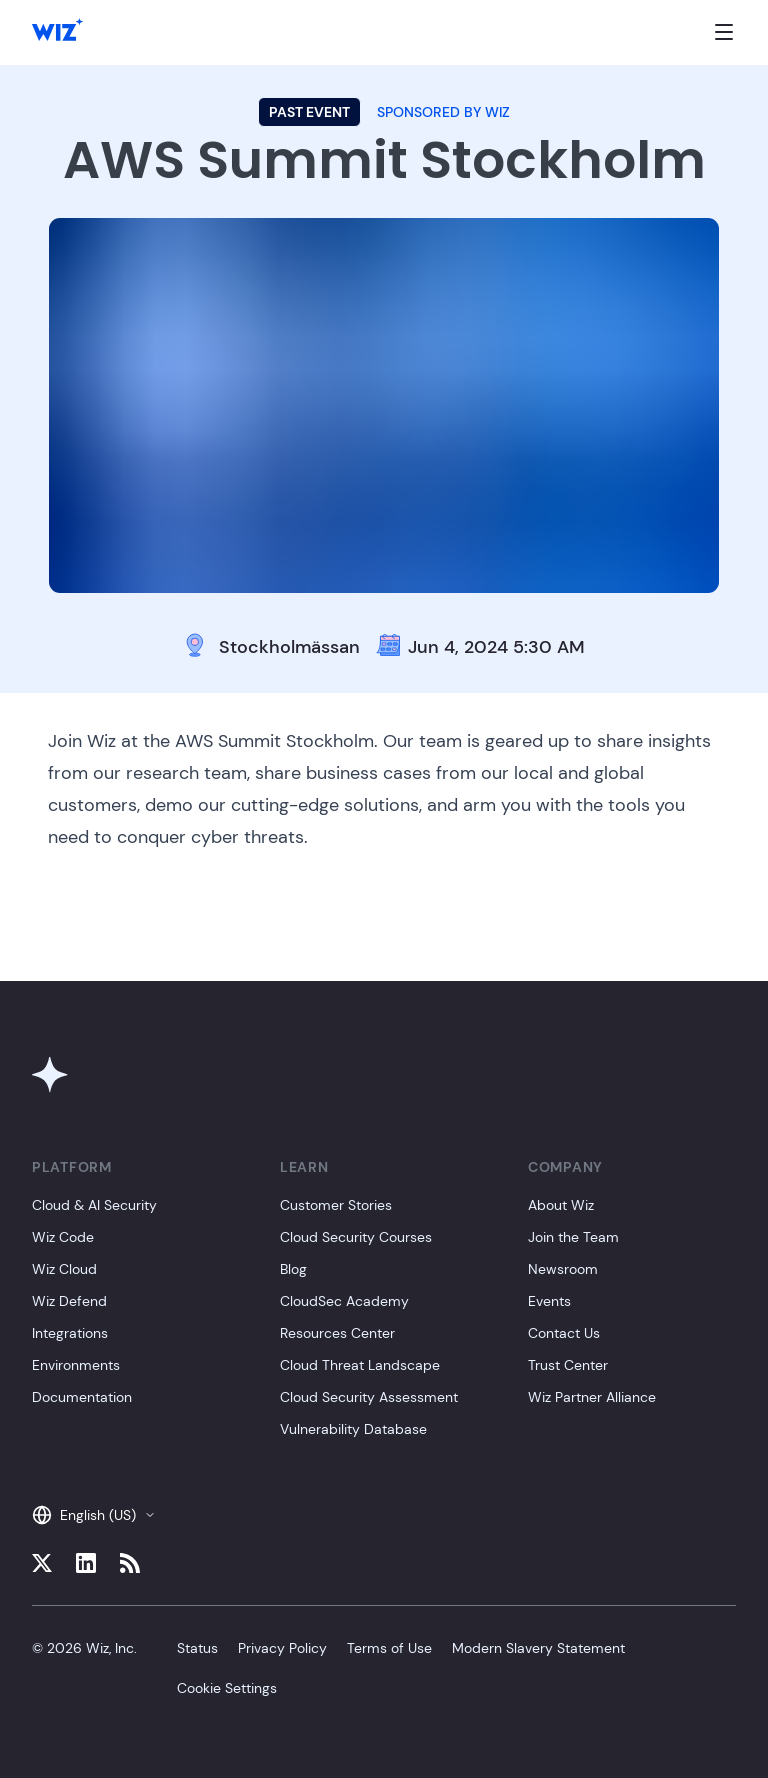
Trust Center (568, 1365)
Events (549, 1301)
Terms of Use (389, 1648)
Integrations (70, 1333)
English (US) (94, 1515)
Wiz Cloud (64, 1269)
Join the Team (573, 1237)
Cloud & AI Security (94, 1205)
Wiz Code (63, 1237)
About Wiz (561, 1205)
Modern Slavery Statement (538, 1648)
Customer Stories (336, 1205)
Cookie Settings (227, 1688)
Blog (293, 1269)
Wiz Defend (69, 1301)
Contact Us (564, 1333)
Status (197, 1648)
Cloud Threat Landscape (360, 1365)
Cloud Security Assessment (369, 1397)
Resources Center (337, 1333)
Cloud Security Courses (356, 1237)
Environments (76, 1365)
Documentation (82, 1397)
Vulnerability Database (353, 1429)
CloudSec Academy (344, 1301)
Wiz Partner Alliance (592, 1397)
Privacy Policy (282, 1648)
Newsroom (563, 1269)
